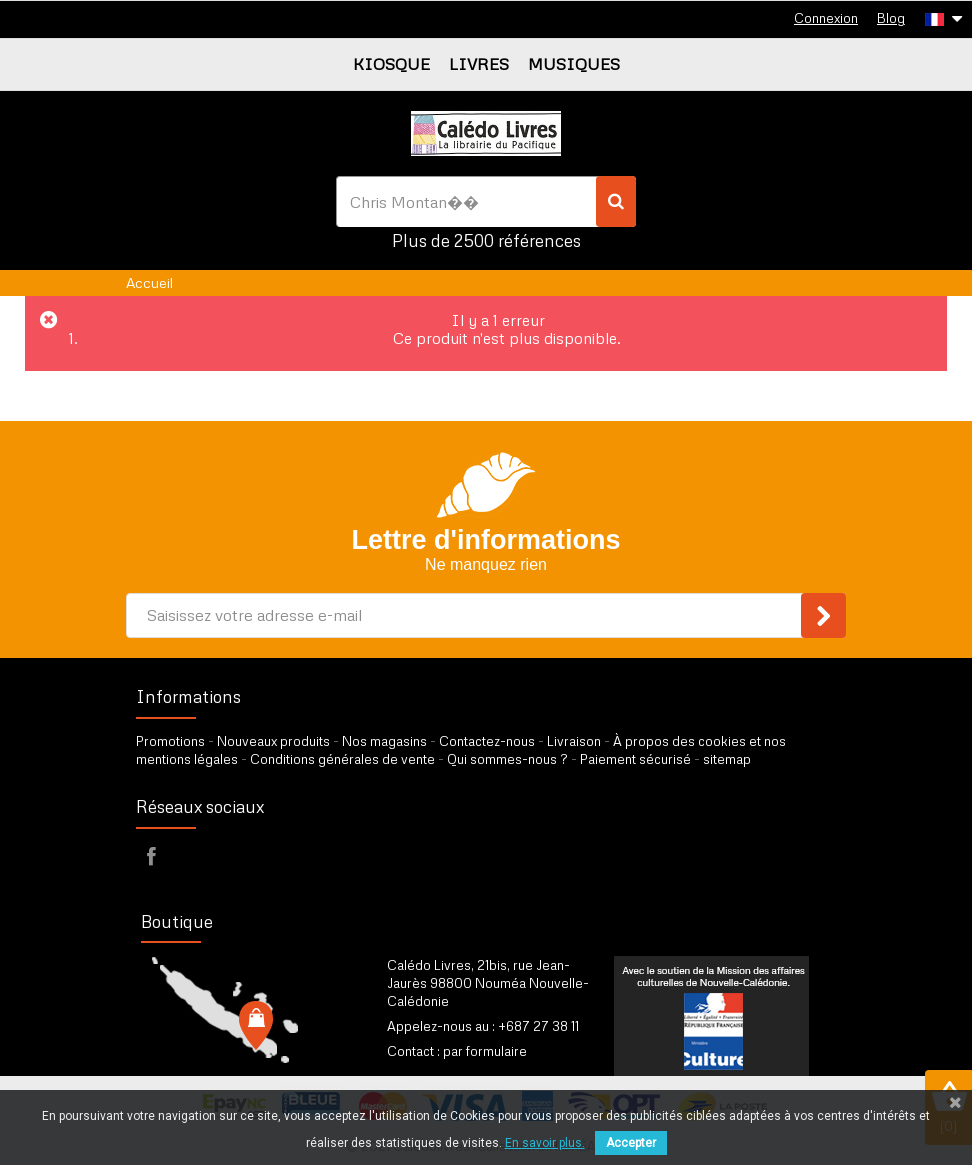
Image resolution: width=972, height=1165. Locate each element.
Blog (891, 18)
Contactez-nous (487, 741)
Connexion (826, 18)
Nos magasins (384, 741)
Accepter (631, 1143)
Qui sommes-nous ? (507, 759)
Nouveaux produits (273, 741)
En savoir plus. (545, 1143)
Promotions (170, 741)
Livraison (574, 741)
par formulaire (485, 1051)
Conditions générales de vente (342, 759)
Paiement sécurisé (635, 759)
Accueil (149, 282)
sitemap (727, 759)
